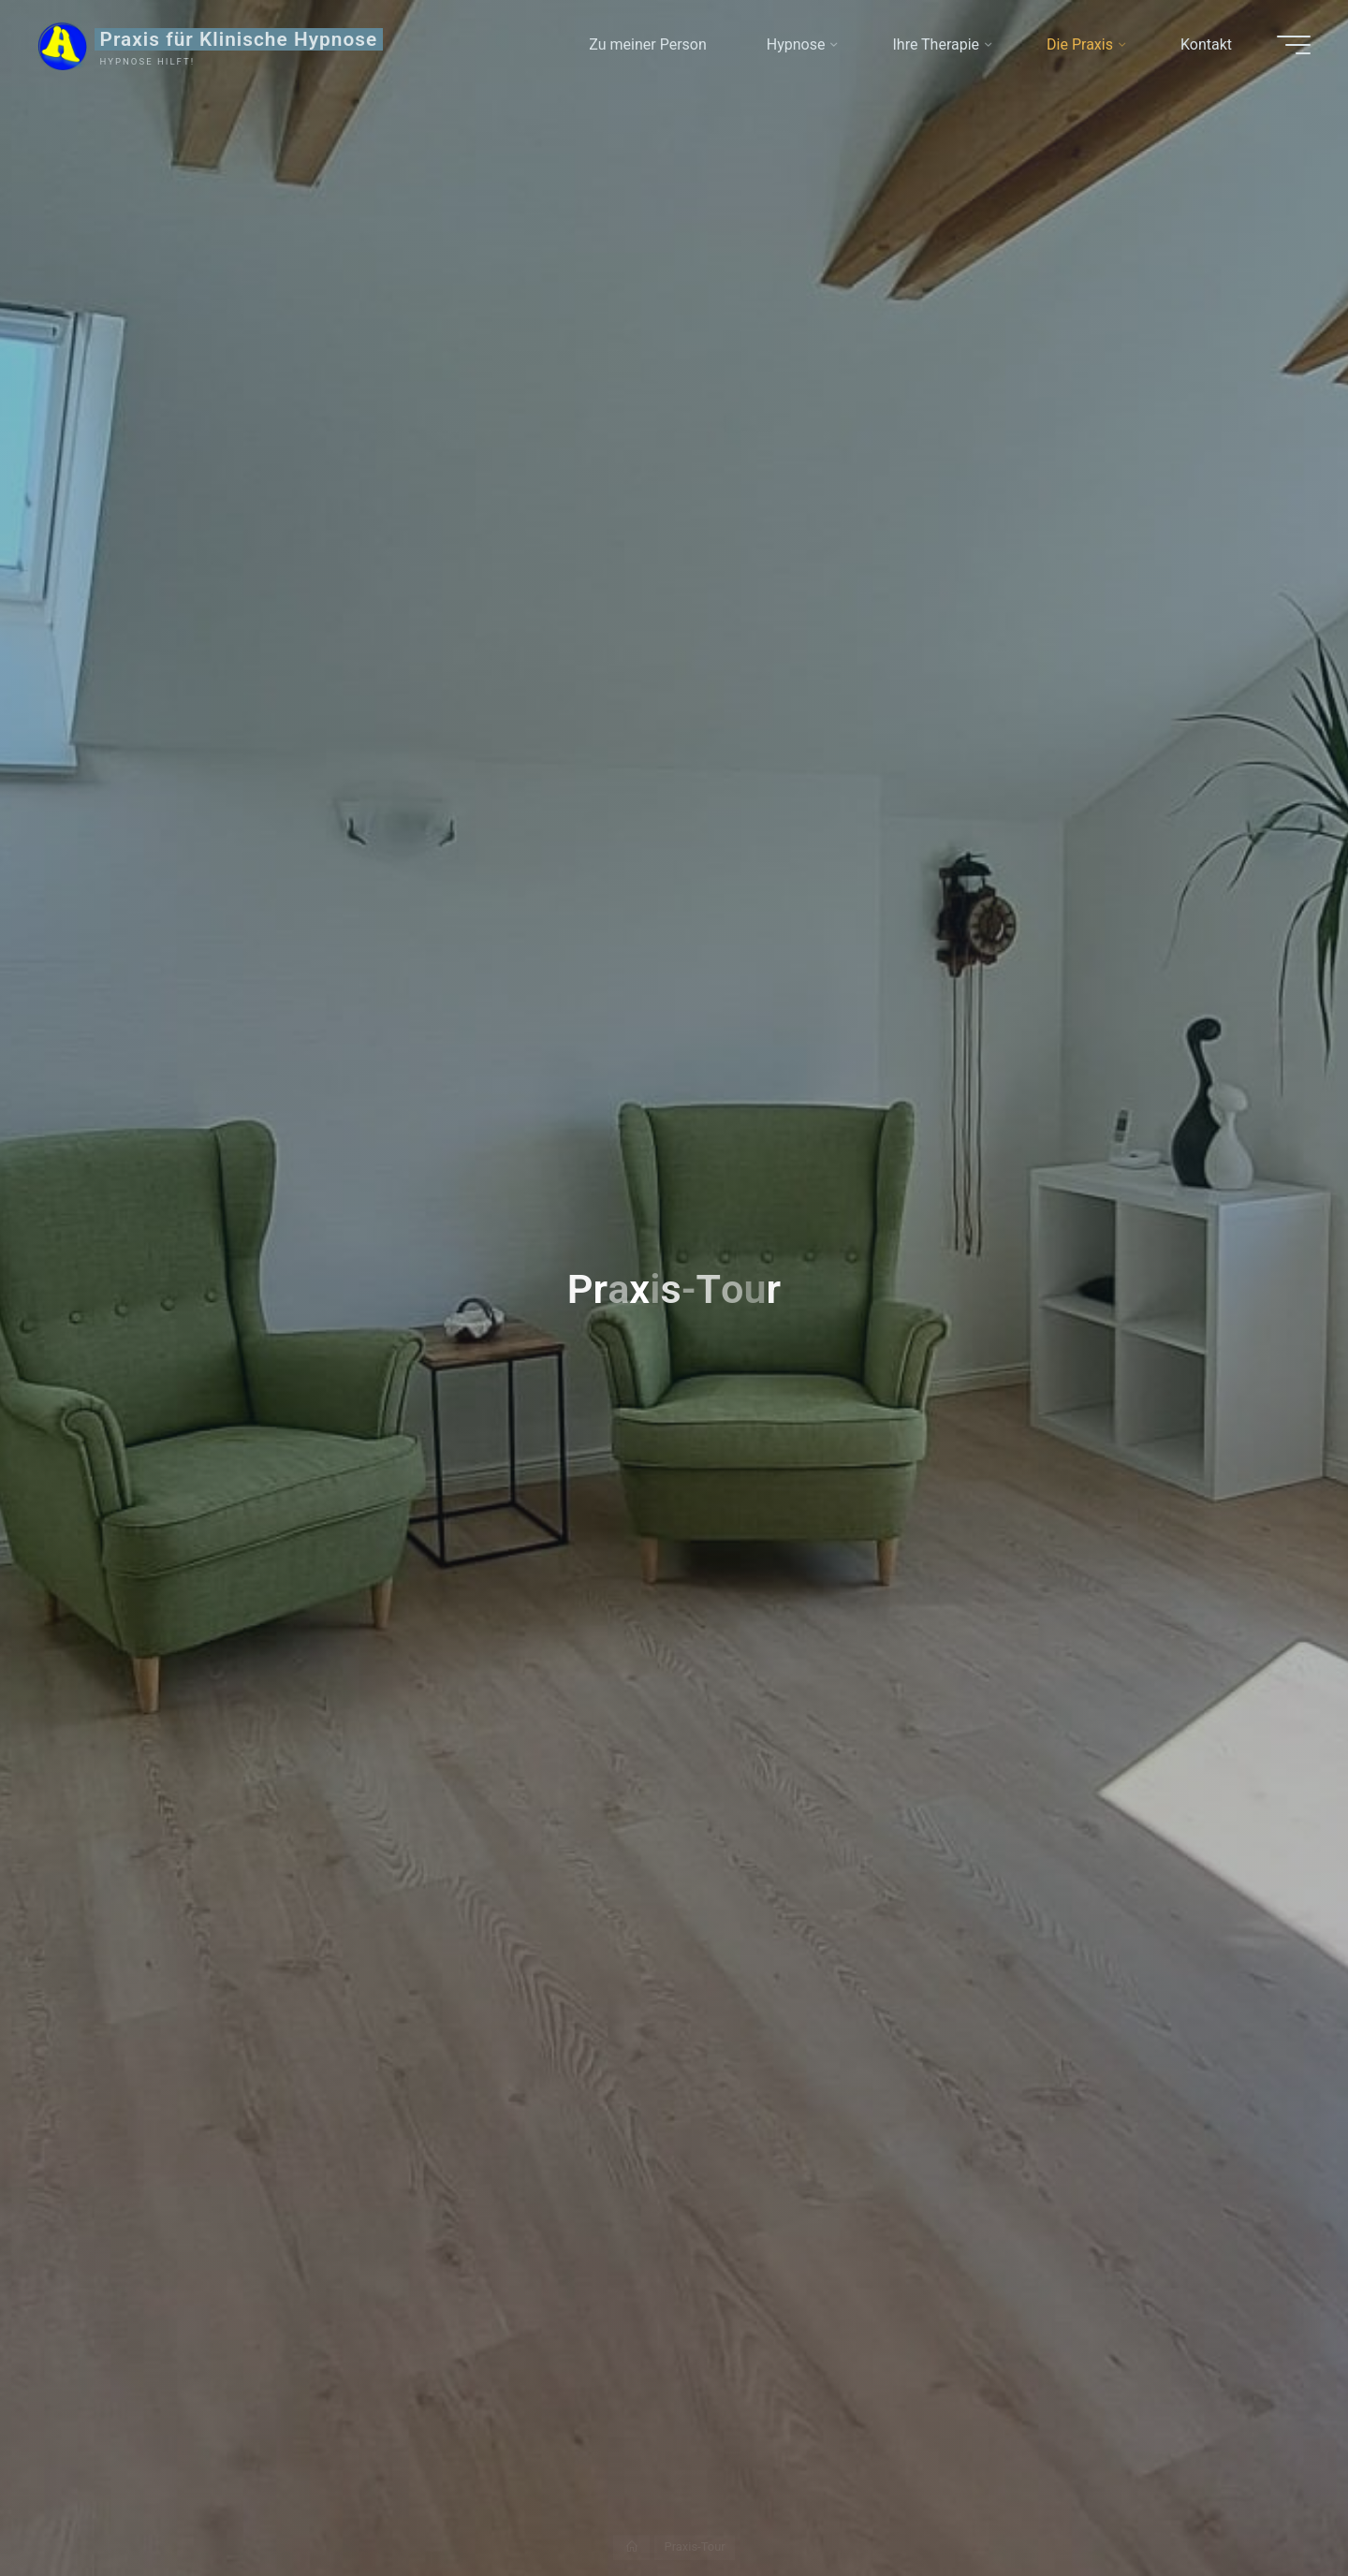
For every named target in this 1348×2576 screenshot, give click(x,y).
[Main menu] (1294, 45)
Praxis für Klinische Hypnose (239, 39)
